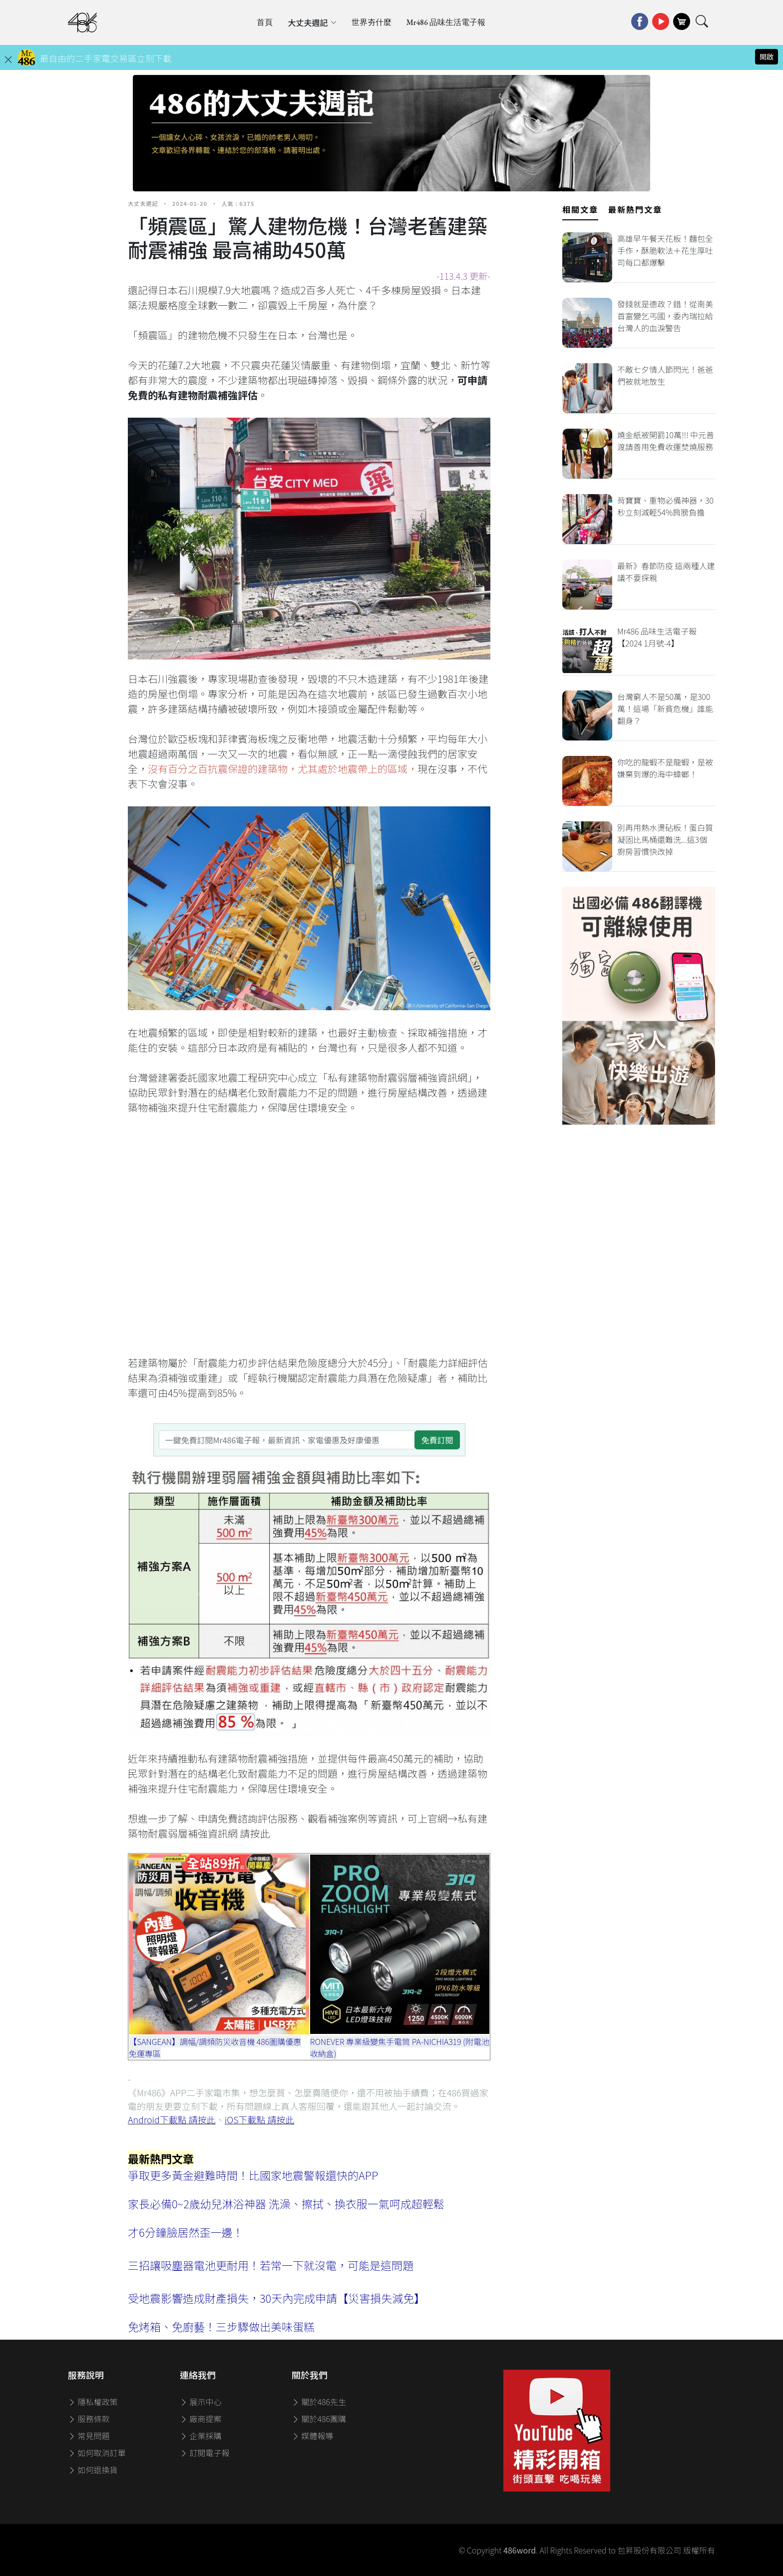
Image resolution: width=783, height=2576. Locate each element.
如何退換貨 (93, 2470)
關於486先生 (319, 2402)
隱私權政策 (93, 2402)
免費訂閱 (437, 1440)
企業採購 (201, 2436)
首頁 (265, 22)
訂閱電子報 (205, 2453)
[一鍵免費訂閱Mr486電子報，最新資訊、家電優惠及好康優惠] (287, 1439)
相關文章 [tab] (580, 209)
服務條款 (89, 2419)
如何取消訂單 (97, 2453)
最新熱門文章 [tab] (635, 209)
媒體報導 (313, 2436)
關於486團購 (319, 2419)
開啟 (767, 56)
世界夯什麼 (372, 22)
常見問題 (89, 2436)
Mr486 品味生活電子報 (445, 22)
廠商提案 (201, 2419)
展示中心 (201, 2402)
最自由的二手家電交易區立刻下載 (106, 58)
